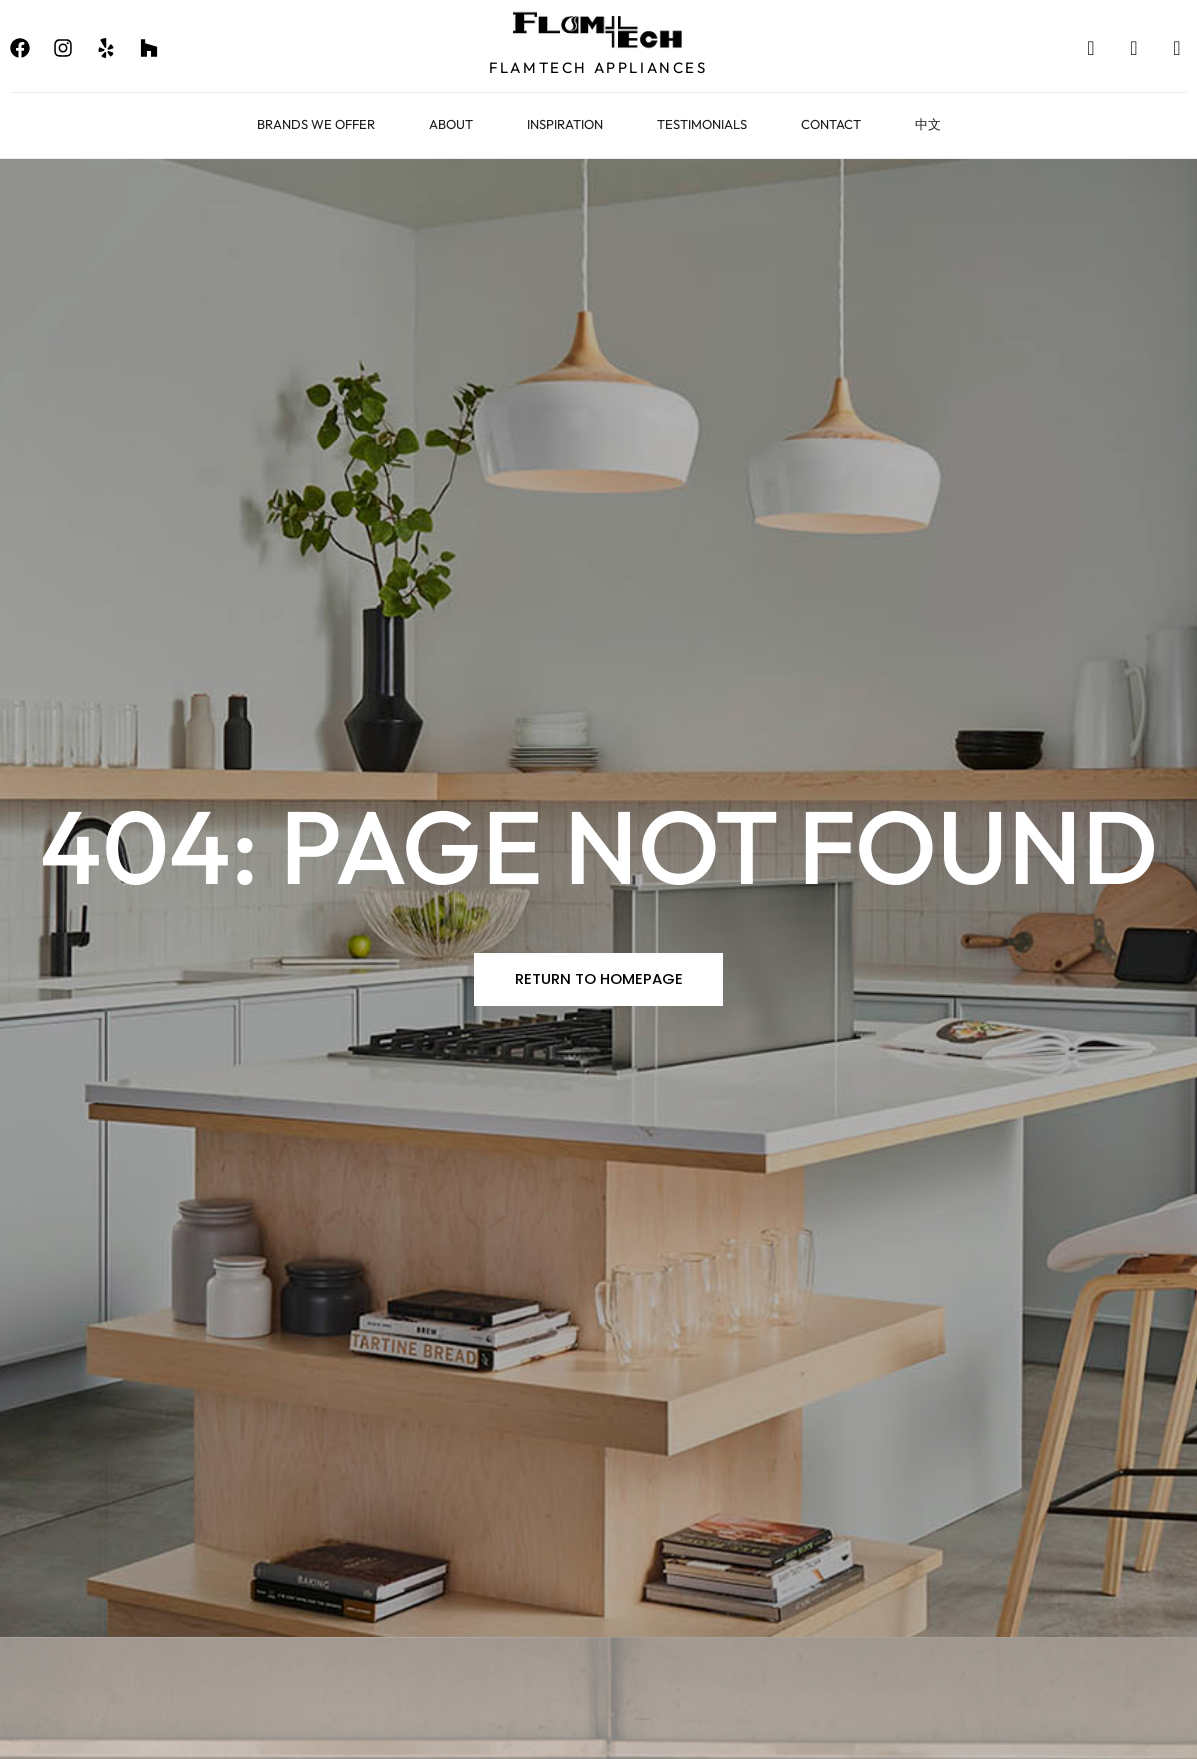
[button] (599, 979)
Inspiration (565, 124)
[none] (20, 48)
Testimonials (702, 124)
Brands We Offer (316, 124)
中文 (928, 124)
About (451, 124)
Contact (831, 124)
